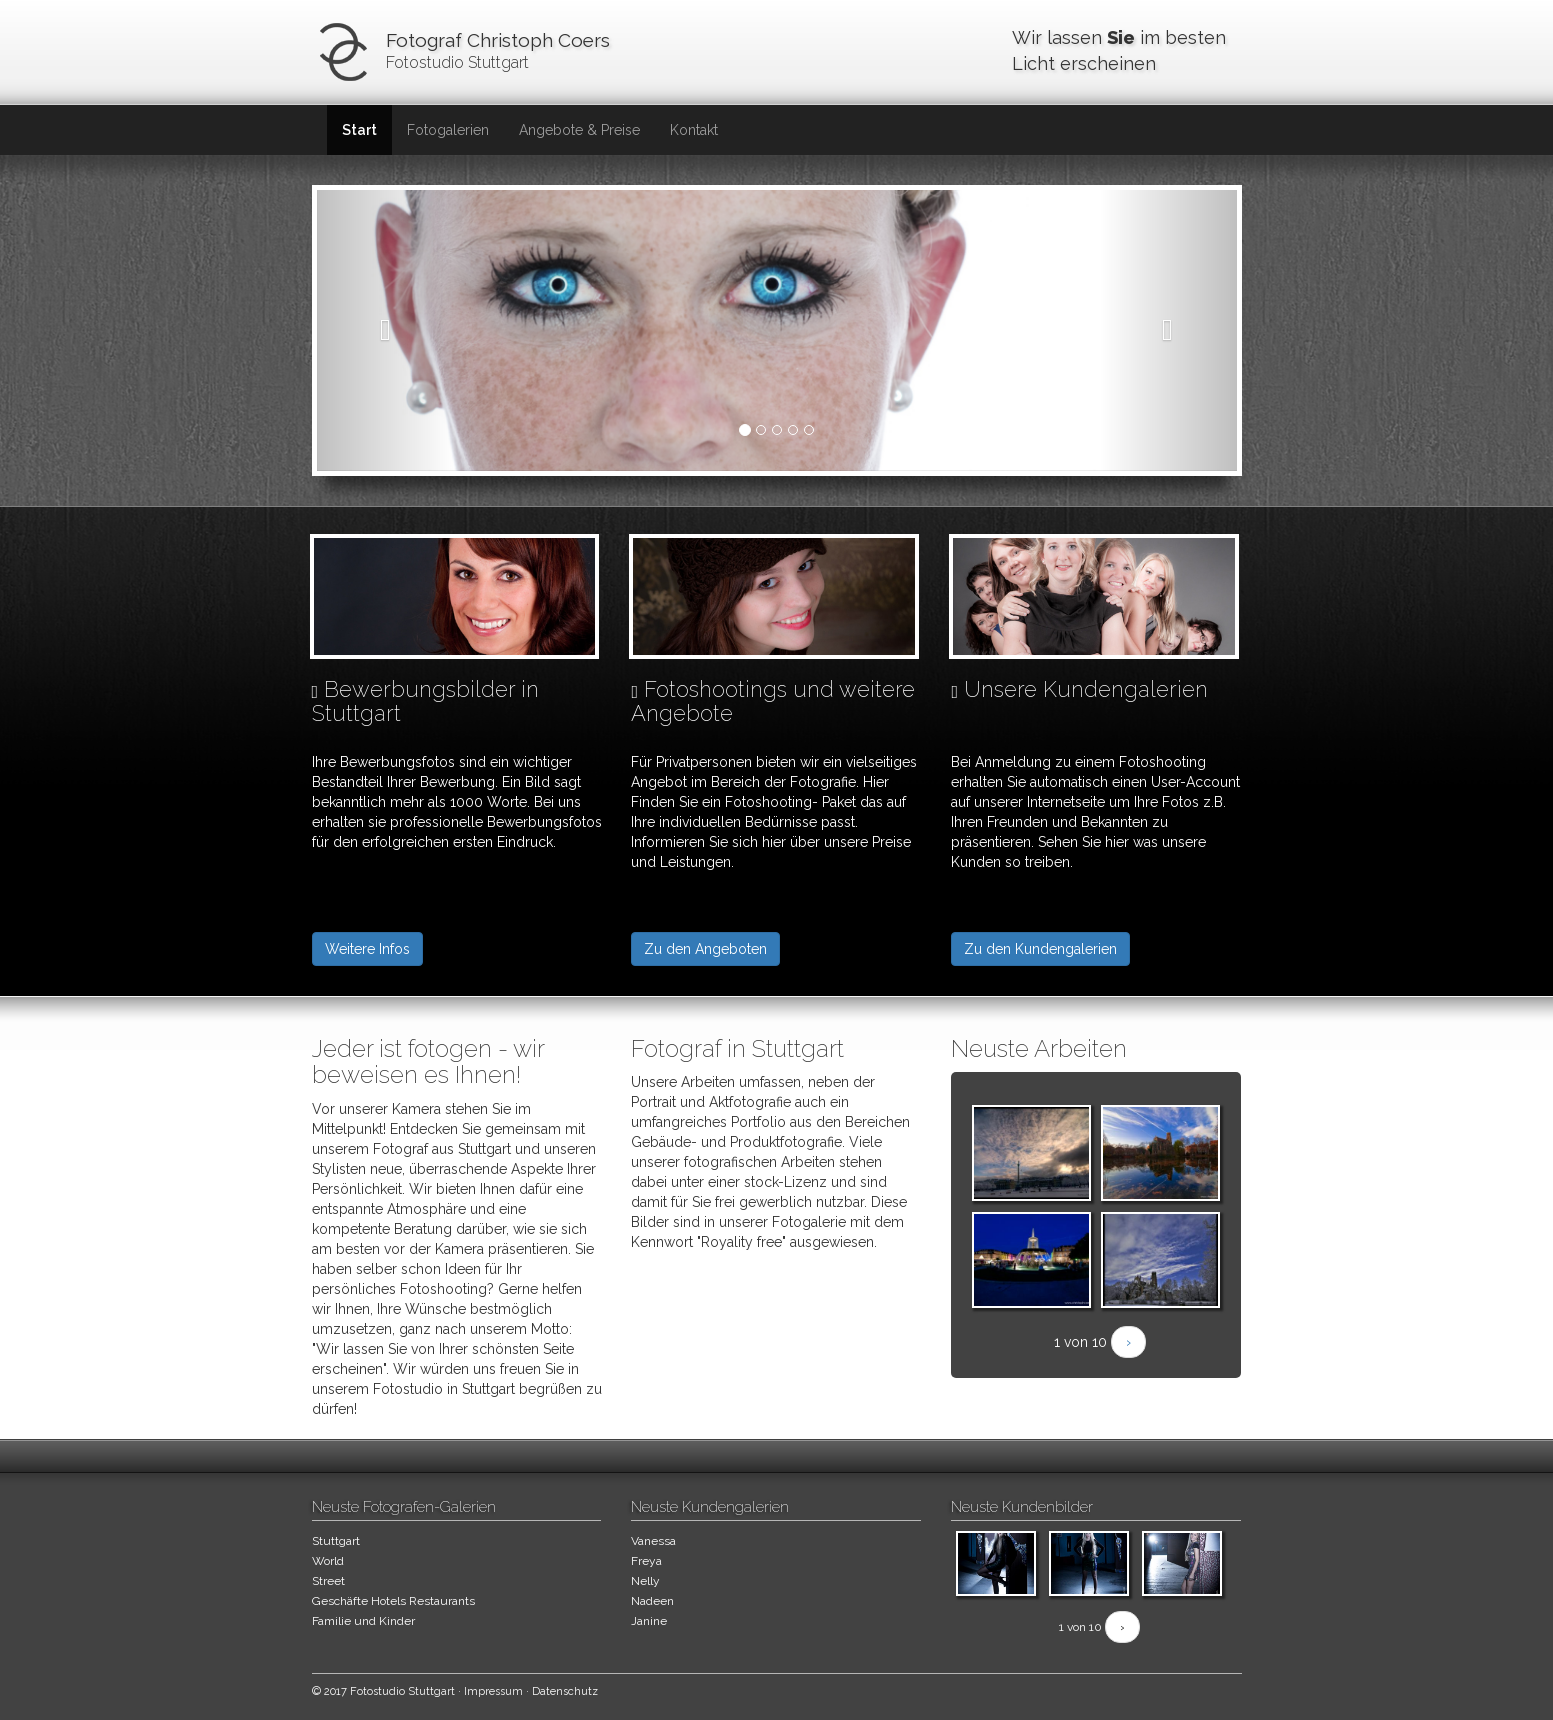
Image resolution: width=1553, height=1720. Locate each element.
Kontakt (694, 130)
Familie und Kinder (363, 1621)
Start (359, 130)
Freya (646, 1561)
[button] (386, 330)
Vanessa (653, 1541)
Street (328, 1581)
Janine (649, 1621)
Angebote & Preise (579, 130)
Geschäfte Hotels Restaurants (393, 1601)
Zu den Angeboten (705, 949)
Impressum (493, 1691)
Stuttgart (336, 1541)
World (328, 1561)
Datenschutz (565, 1691)
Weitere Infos (367, 949)
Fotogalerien (448, 130)
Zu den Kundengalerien (1040, 949)
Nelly (645, 1581)
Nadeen (652, 1601)
